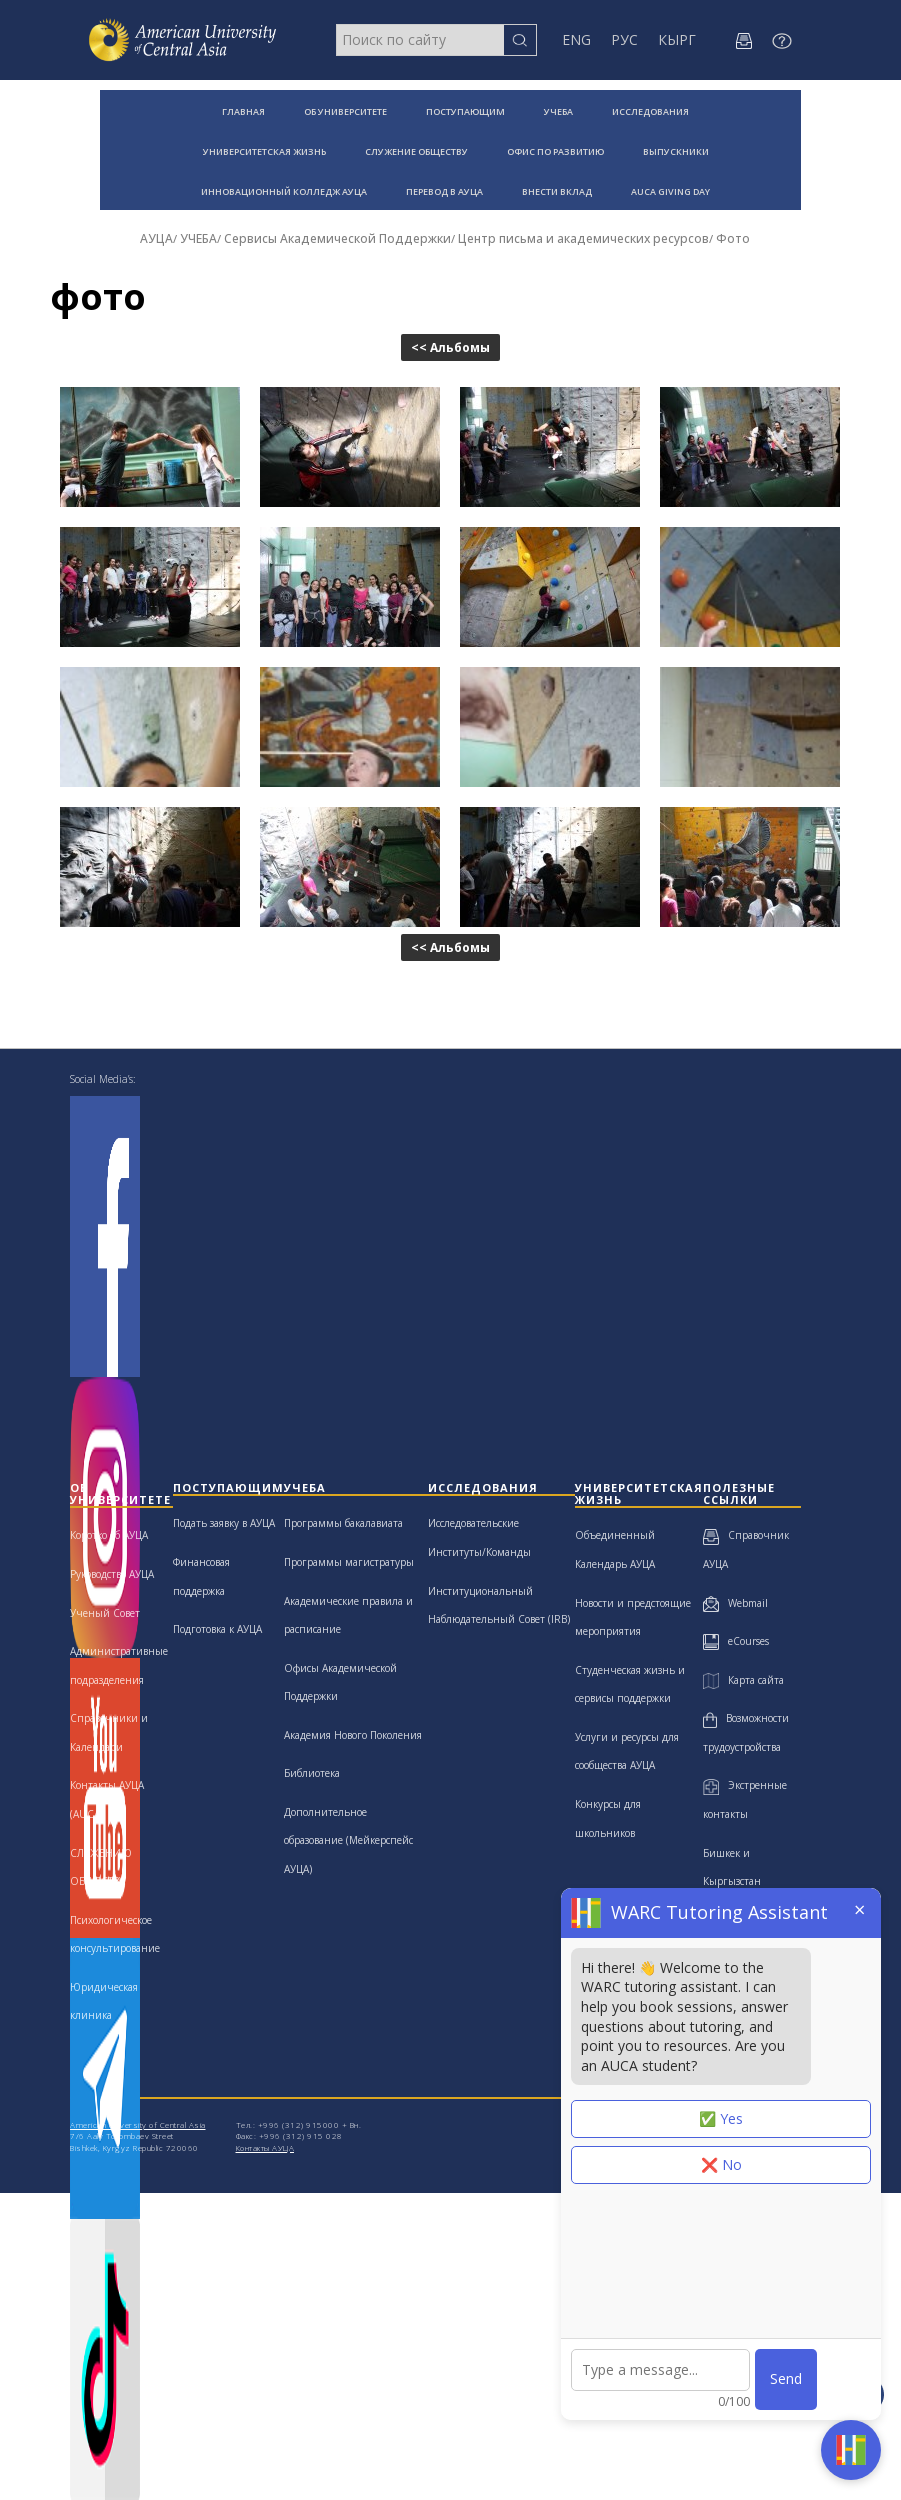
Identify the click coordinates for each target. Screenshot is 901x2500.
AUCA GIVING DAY (670, 191)
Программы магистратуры (349, 1562)
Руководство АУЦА (112, 1574)
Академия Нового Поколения (353, 1735)
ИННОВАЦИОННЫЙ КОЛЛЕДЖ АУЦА (284, 191)
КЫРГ (677, 39)
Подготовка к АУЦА (217, 1629)
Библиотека (312, 1773)
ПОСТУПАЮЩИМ (465, 111)
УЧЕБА (558, 111)
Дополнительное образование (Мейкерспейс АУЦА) (348, 1840)
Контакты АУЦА (265, 2147)
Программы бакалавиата (343, 1523)
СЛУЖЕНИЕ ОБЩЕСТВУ (416, 151)
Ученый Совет (105, 1613)
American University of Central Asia (138, 2124)
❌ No (721, 2164)
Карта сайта (743, 1680)
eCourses (736, 1641)
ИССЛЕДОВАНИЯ (650, 111)
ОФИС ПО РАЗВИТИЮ (555, 151)
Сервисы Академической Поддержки (337, 238)
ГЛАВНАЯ (243, 111)
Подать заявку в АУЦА (224, 1523)
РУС (624, 39)
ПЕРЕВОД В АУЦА (444, 191)
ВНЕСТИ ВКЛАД (557, 191)
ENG (576, 39)
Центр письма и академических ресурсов (583, 238)
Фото (733, 238)
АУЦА (156, 238)
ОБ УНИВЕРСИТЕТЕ (345, 111)
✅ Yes (721, 2118)
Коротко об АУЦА (109, 1535)
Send (786, 2378)
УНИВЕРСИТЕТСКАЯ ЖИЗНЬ (264, 151)
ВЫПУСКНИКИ (676, 151)
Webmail (735, 1603)
